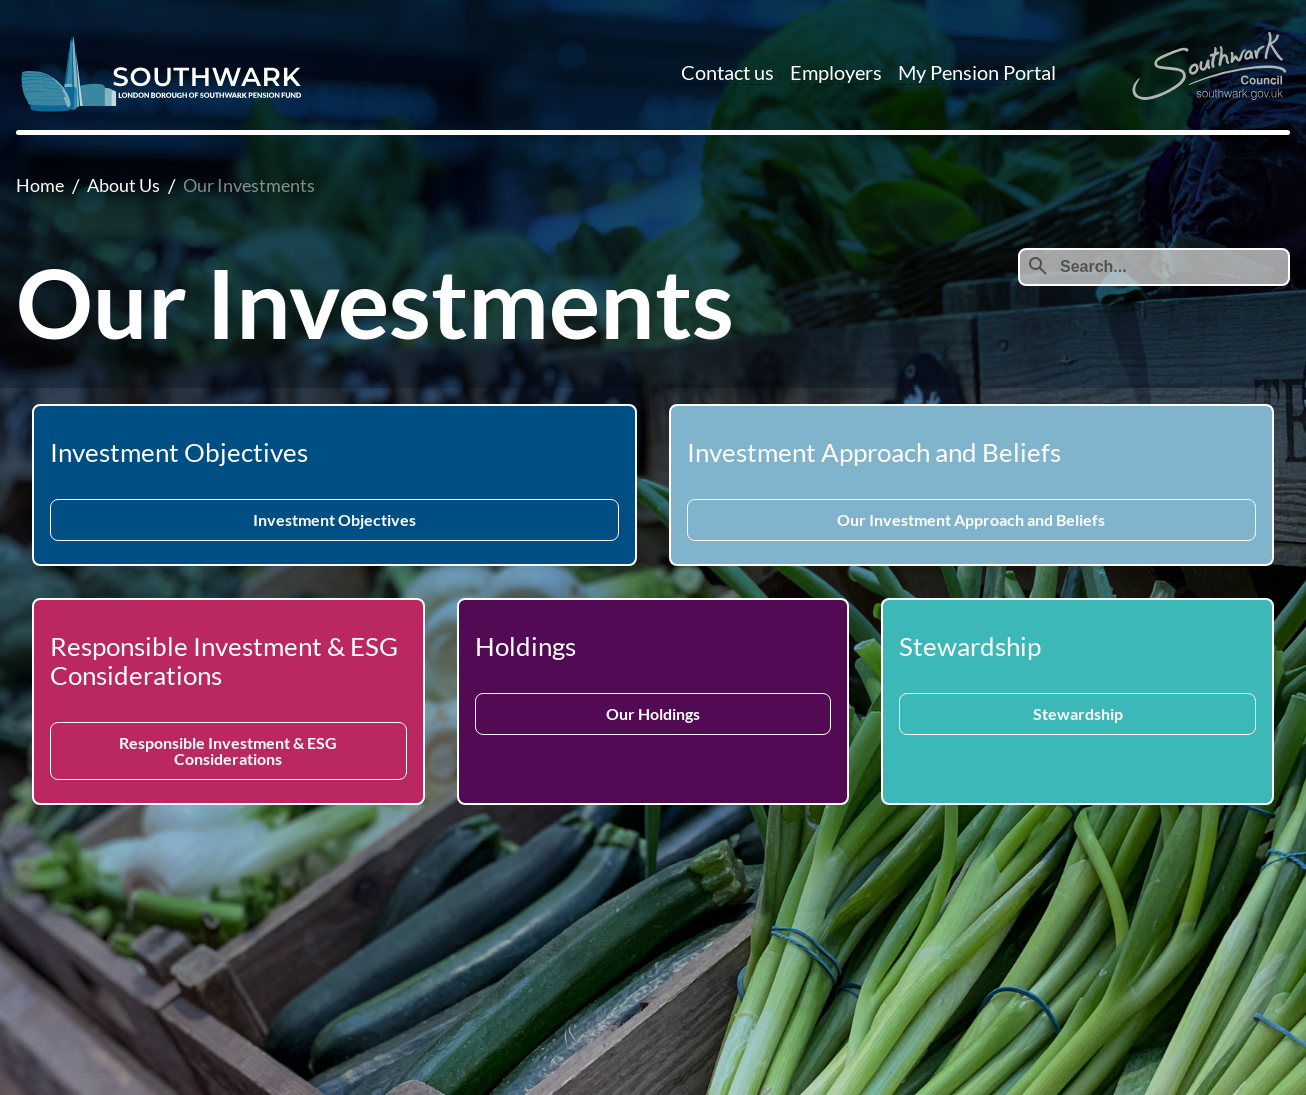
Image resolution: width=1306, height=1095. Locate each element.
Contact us (727, 72)
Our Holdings (653, 713)
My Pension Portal (977, 72)
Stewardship (1078, 713)
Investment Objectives (334, 519)
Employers (836, 72)
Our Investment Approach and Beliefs (971, 519)
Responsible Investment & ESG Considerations (228, 750)
